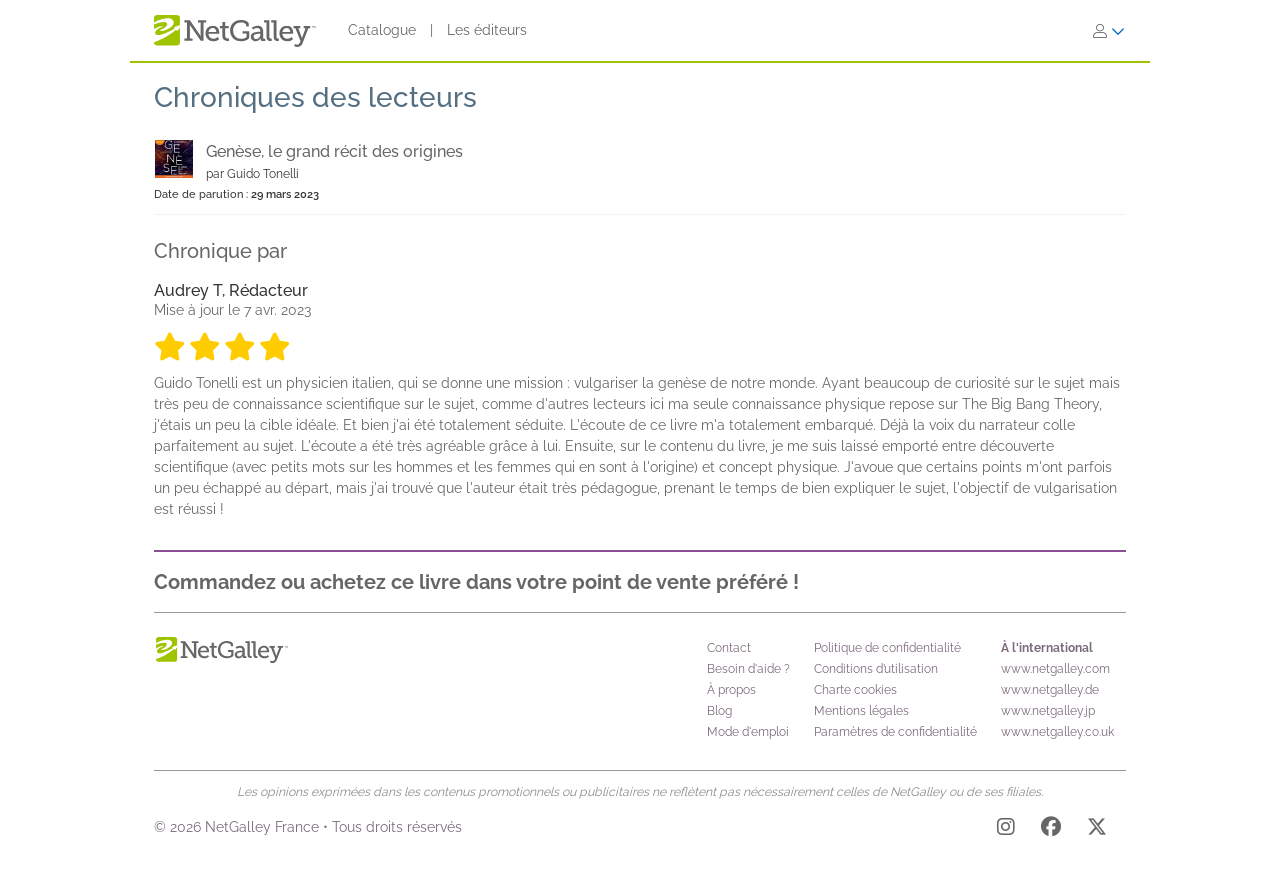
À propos (731, 690)
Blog (719, 711)
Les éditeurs (487, 30)
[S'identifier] (1109, 31)
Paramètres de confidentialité (895, 732)
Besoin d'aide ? (748, 669)
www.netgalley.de (1050, 690)
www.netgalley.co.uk (1057, 732)
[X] (1097, 830)
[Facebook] (1051, 830)
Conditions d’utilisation (876, 669)
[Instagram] (1006, 830)
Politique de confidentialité (887, 648)
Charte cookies (855, 690)
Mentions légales (861, 711)
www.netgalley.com (1055, 669)
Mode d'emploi (748, 732)
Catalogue (382, 30)
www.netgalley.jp (1048, 711)
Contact (729, 648)
